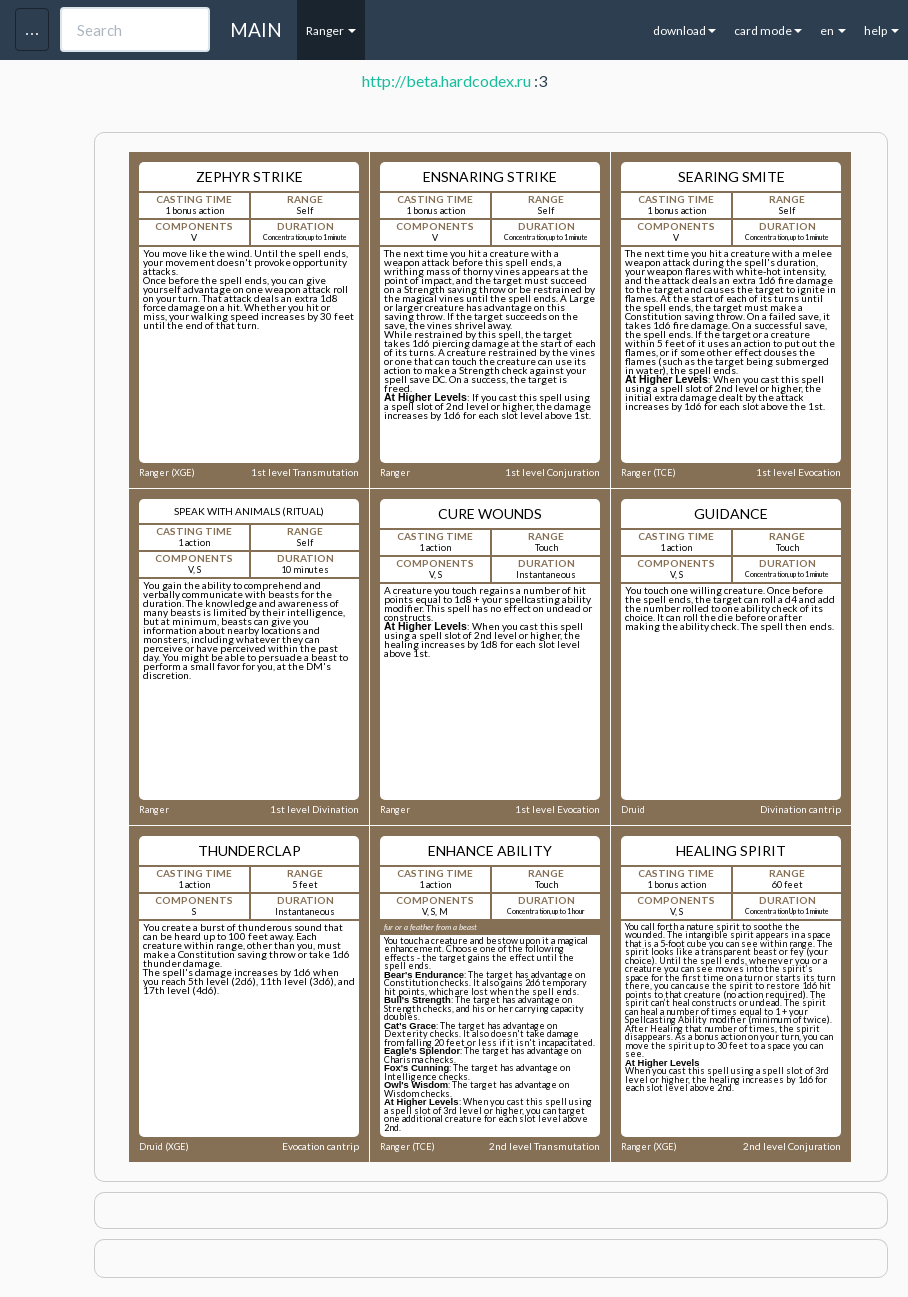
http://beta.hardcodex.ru (446, 80)
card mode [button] (768, 30)
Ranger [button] (331, 30)
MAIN (256, 29)
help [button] (881, 30)
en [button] (833, 30)
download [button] (684, 30)
